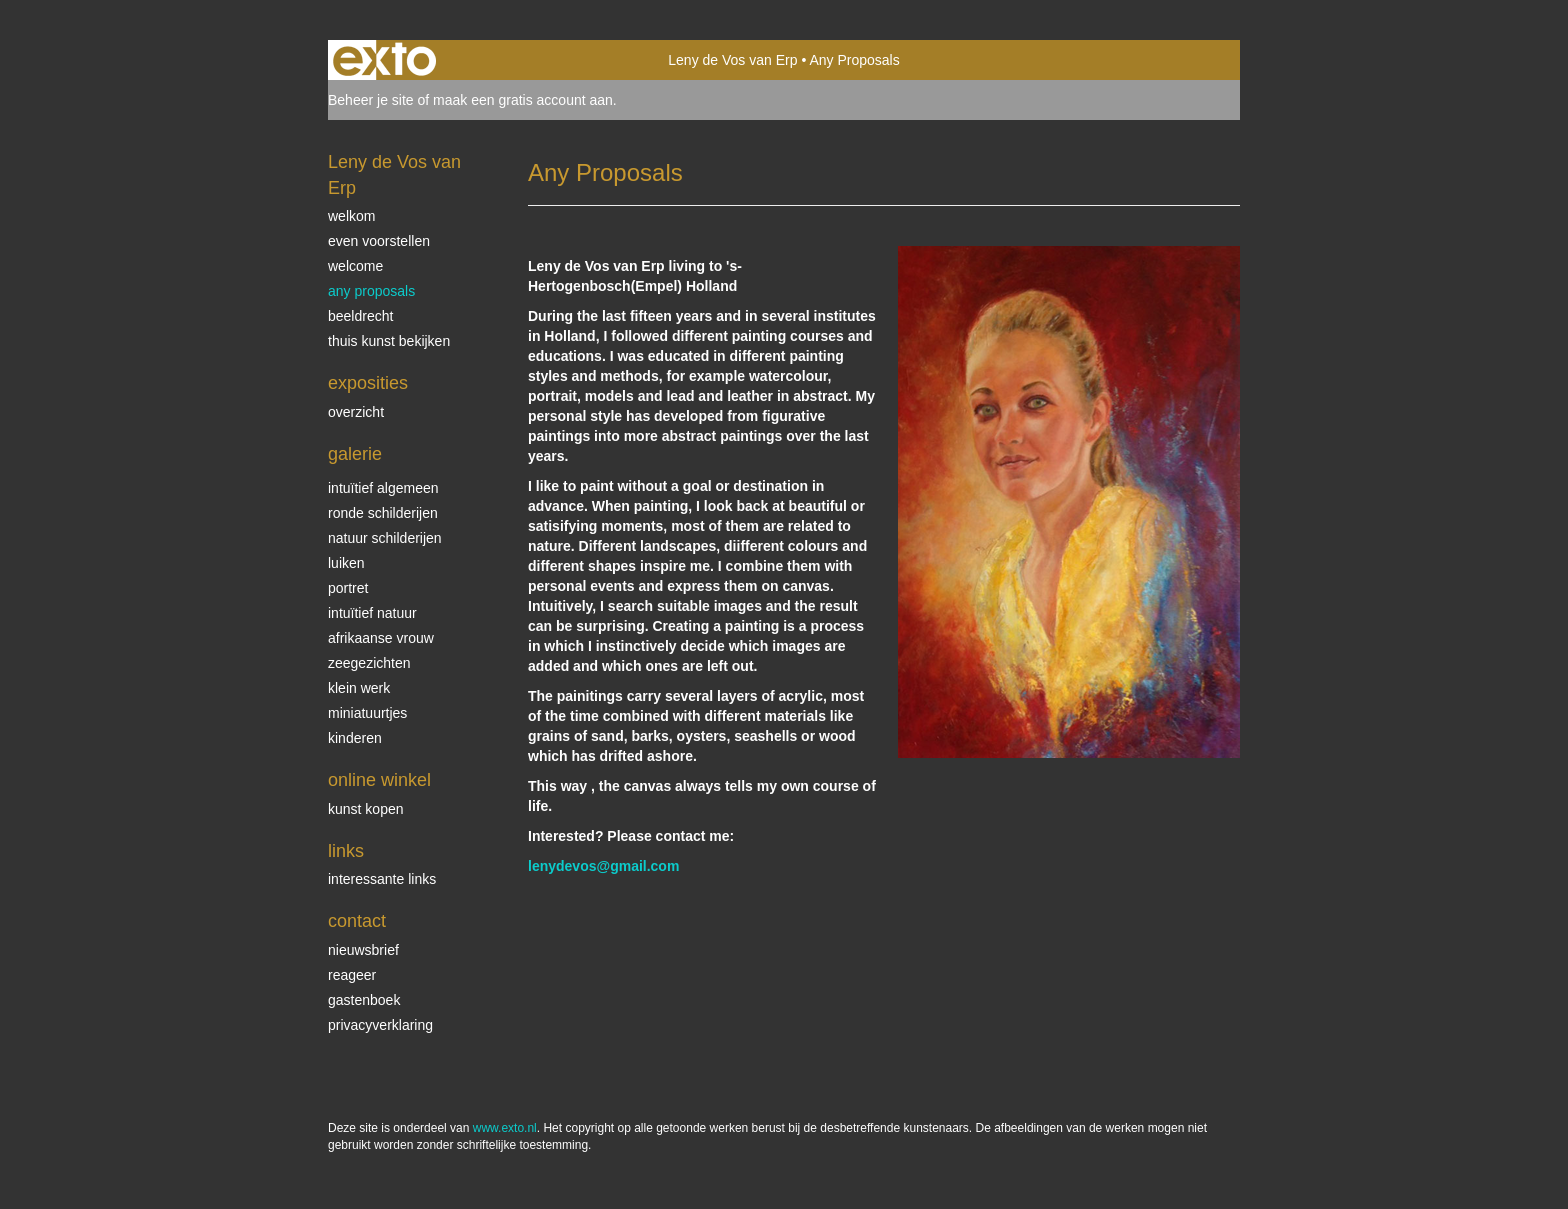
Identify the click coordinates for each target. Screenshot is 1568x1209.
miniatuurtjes (367, 713)
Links (346, 851)
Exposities (368, 383)
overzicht (356, 412)
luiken (346, 563)
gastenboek (364, 1000)
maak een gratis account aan (523, 100)
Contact (357, 921)
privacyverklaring (380, 1025)
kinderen (355, 738)
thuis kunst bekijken (389, 341)
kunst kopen (366, 809)
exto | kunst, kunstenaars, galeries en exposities (384, 60)
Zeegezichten (369, 663)
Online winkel (379, 780)
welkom (351, 216)
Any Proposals (371, 291)
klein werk (359, 688)
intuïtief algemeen (383, 488)
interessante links (382, 879)
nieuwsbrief (363, 950)
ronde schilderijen (383, 513)
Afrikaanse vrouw (381, 638)
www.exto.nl (505, 1128)
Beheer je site (371, 100)
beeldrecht (360, 316)
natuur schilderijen (385, 538)
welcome (355, 266)
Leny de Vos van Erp (732, 60)
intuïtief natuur (372, 613)
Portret (348, 588)
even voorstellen (379, 241)
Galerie (355, 454)
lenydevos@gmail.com (603, 866)
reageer (352, 975)
